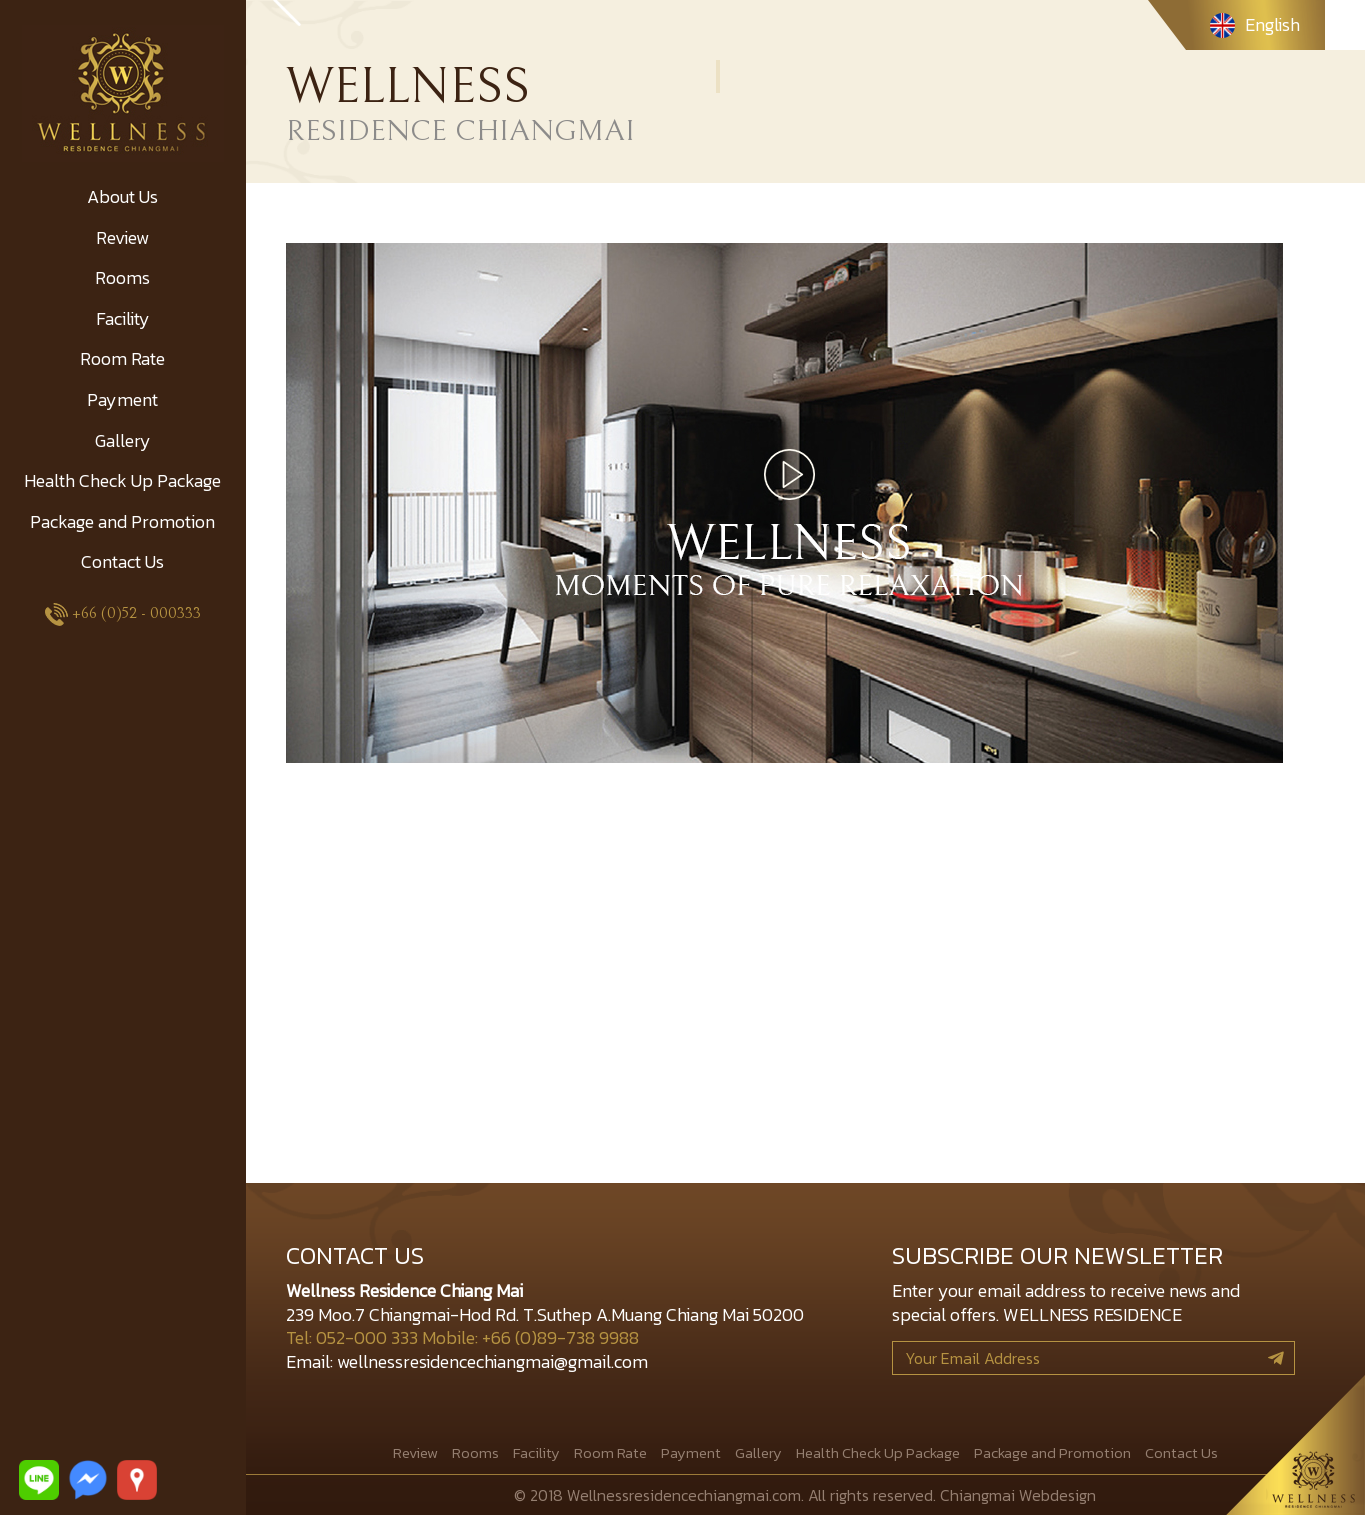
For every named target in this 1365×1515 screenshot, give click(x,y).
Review (122, 237)
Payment (122, 399)
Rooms (122, 277)
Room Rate (122, 358)
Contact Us (122, 561)
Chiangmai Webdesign (1018, 1495)
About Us (122, 196)
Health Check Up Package (122, 480)
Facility (123, 318)
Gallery (123, 440)
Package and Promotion (122, 521)
